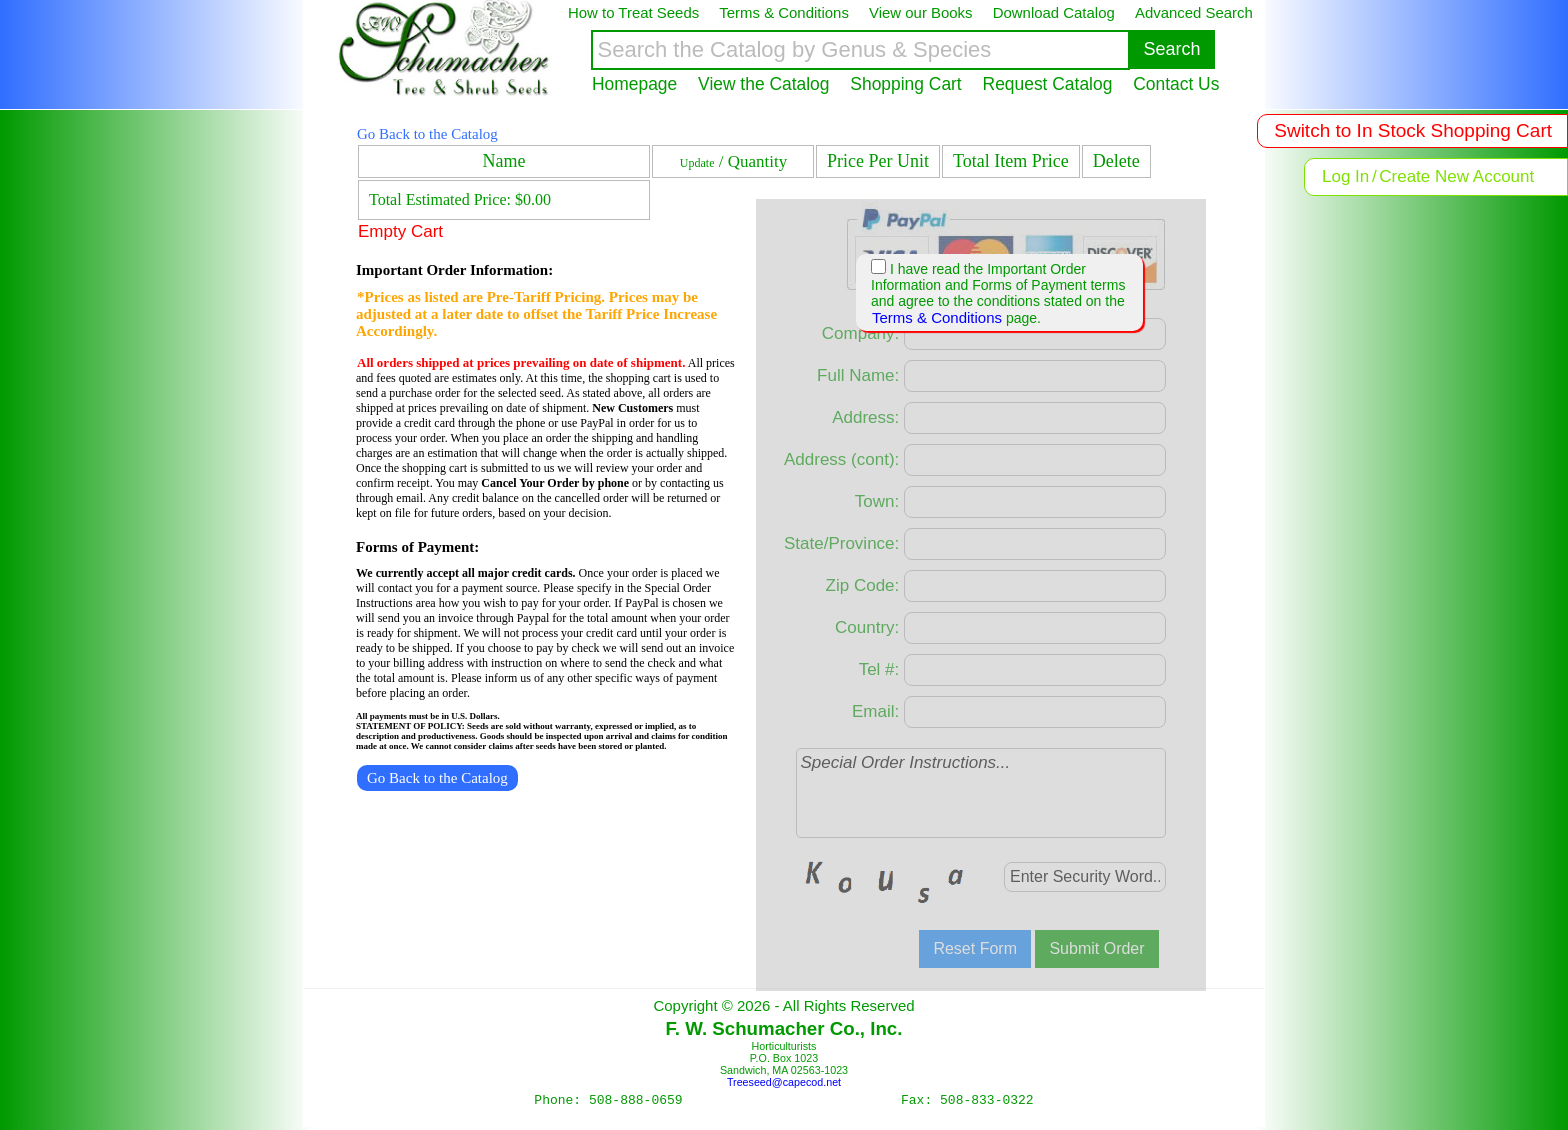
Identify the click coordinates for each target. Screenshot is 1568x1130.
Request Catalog (1048, 84)
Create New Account (1456, 176)
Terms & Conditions (937, 317)
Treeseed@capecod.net (784, 1082)
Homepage (634, 84)
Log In (1345, 176)
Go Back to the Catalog (427, 134)
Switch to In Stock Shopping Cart (1413, 130)
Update (697, 163)
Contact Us (1176, 84)
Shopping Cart (905, 84)
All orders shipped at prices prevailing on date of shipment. (521, 362)
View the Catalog (763, 84)
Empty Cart (400, 231)
